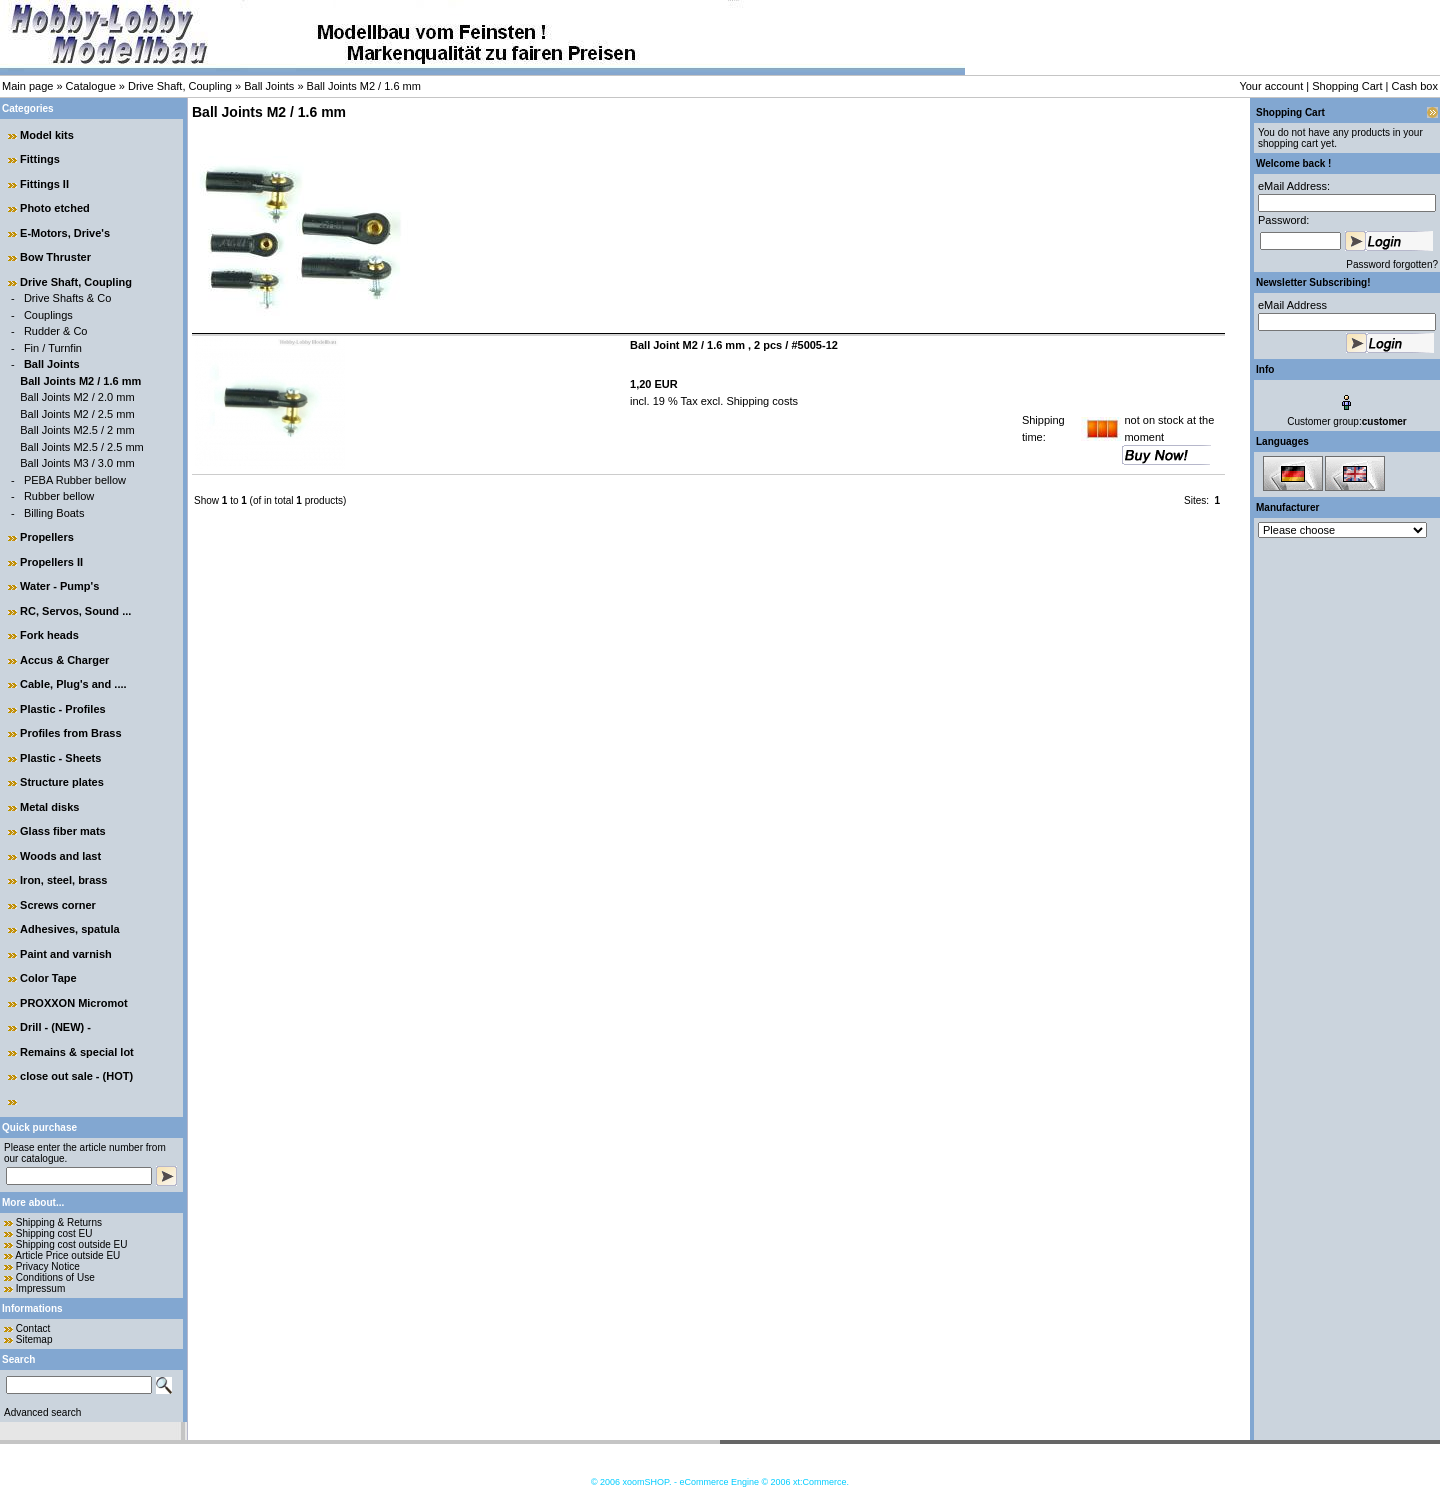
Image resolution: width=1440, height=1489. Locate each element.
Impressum (40, 1288)
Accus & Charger (64, 660)
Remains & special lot (77, 1052)
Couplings (48, 315)
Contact (33, 1328)
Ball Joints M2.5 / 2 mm (77, 430)
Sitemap (34, 1339)
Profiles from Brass (70, 733)
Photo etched (55, 208)
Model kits (47, 135)
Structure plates (62, 782)
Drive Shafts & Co (67, 298)
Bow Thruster (55, 257)
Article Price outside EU (67, 1255)
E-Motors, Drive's (65, 233)
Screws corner (58, 905)
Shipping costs (760, 401)
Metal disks (49, 807)
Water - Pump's (59, 586)
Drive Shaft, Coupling (180, 86)
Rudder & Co (56, 331)
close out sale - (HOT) (76, 1076)
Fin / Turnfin (53, 348)
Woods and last (60, 856)
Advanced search (42, 1412)
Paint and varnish (66, 954)
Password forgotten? (1392, 264)
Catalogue (91, 86)
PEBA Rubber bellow (75, 480)
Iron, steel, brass (63, 880)
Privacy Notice (48, 1266)
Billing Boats (54, 513)
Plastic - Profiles (63, 709)
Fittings (40, 159)
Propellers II (51, 562)
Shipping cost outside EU (72, 1244)
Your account (1271, 86)
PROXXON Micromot (74, 1003)
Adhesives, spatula (70, 929)
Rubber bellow (59, 496)
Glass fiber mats (63, 831)
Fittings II (44, 184)
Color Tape (48, 978)
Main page (27, 86)
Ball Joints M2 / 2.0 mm (77, 397)
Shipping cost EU (54, 1233)
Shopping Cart (1347, 86)
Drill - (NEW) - (55, 1027)
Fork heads (49, 635)
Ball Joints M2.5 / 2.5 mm (82, 447)
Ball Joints (269, 86)
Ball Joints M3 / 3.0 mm (77, 463)
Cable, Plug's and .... (73, 684)
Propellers (47, 537)
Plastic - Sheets (60, 758)
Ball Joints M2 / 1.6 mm (364, 86)
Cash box (1415, 86)
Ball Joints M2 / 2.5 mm (77, 414)
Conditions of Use (55, 1277)
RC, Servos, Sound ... (75, 611)
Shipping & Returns (59, 1222)
